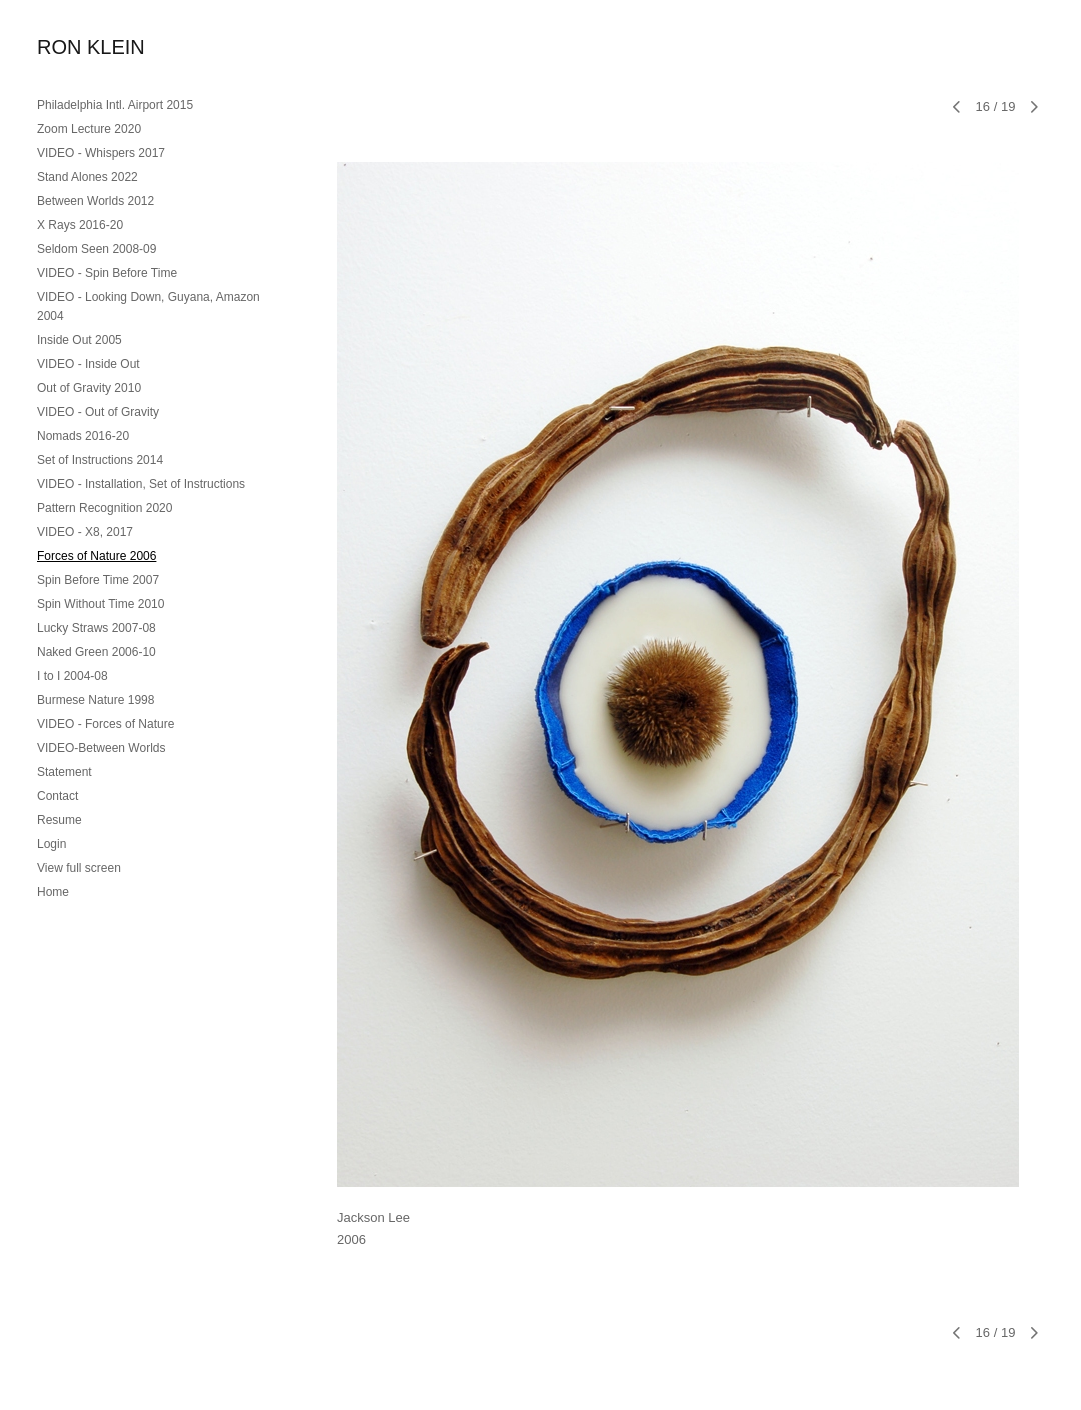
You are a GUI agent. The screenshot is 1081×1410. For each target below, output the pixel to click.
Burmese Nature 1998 (95, 700)
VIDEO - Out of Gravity (98, 412)
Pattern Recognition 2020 (104, 508)
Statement (64, 772)
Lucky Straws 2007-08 (96, 628)
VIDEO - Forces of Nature (105, 724)
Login (51, 844)
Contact (57, 796)
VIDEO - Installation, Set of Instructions (141, 484)
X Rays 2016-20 (80, 225)
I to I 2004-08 (72, 676)
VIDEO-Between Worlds (101, 748)
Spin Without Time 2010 (100, 604)
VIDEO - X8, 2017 (85, 532)
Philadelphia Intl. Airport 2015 (115, 105)
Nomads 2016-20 (83, 436)
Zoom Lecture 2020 (89, 129)
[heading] (87, 47)
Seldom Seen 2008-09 (96, 249)
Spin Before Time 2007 (98, 580)
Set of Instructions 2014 (100, 460)
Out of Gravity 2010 (89, 388)
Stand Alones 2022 (87, 177)
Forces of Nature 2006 (96, 556)
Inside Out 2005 (79, 340)
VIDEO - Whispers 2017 (101, 153)
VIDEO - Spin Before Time (107, 273)
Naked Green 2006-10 (96, 652)
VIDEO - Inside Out (88, 364)
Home (53, 892)
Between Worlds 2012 (95, 201)
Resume (59, 820)
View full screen (79, 868)
